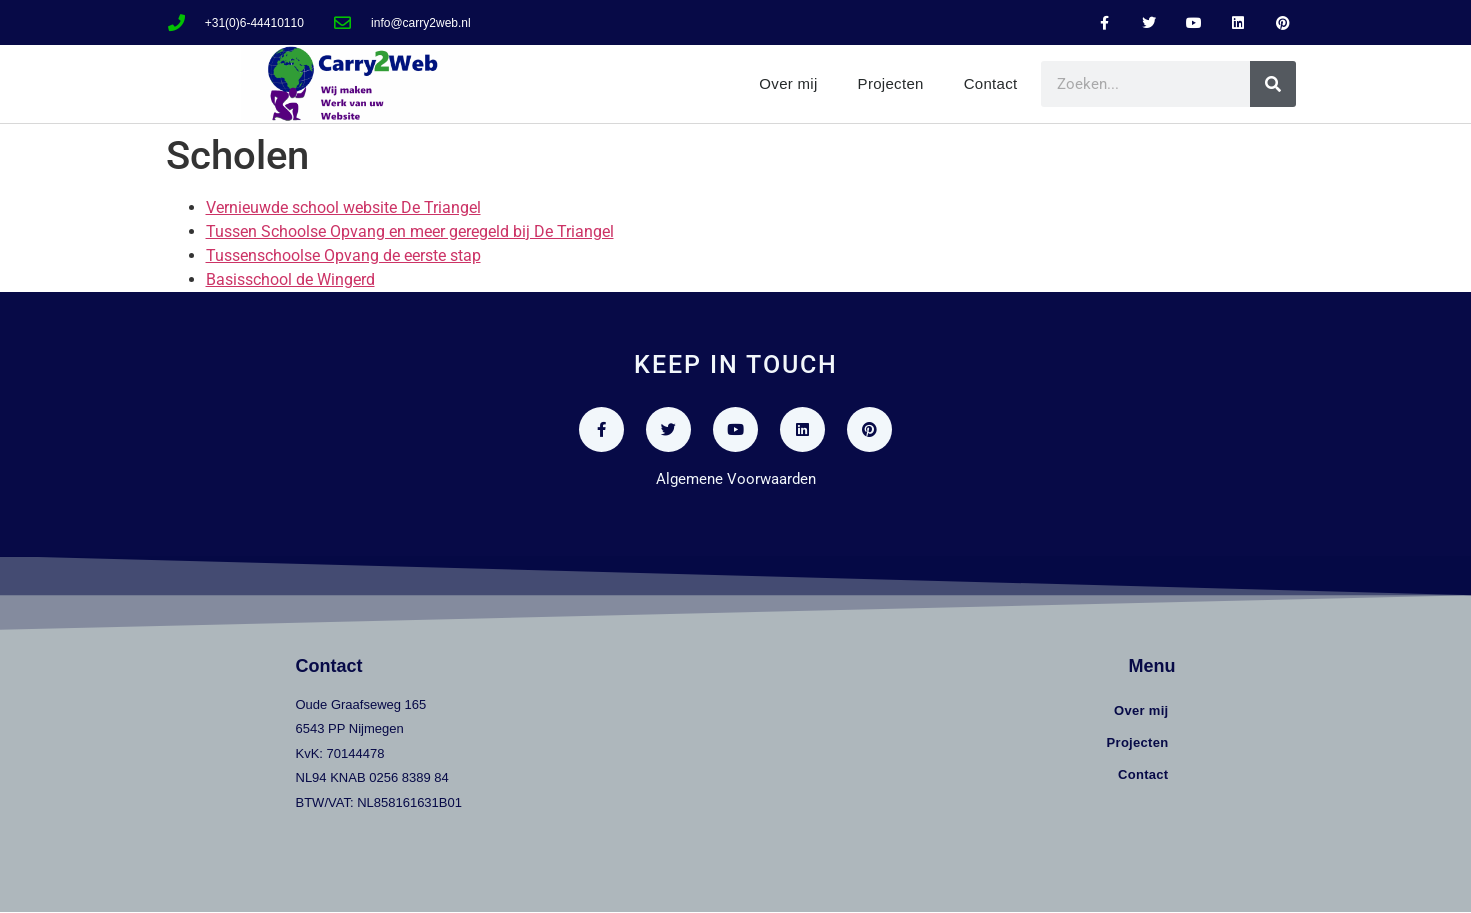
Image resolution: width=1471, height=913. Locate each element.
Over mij (788, 83)
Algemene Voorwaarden (736, 479)
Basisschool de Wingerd (290, 279)
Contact (991, 83)
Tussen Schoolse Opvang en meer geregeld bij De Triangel (410, 231)
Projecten (891, 83)
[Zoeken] (1273, 84)
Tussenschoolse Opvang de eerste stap (343, 255)
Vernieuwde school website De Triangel (343, 207)
